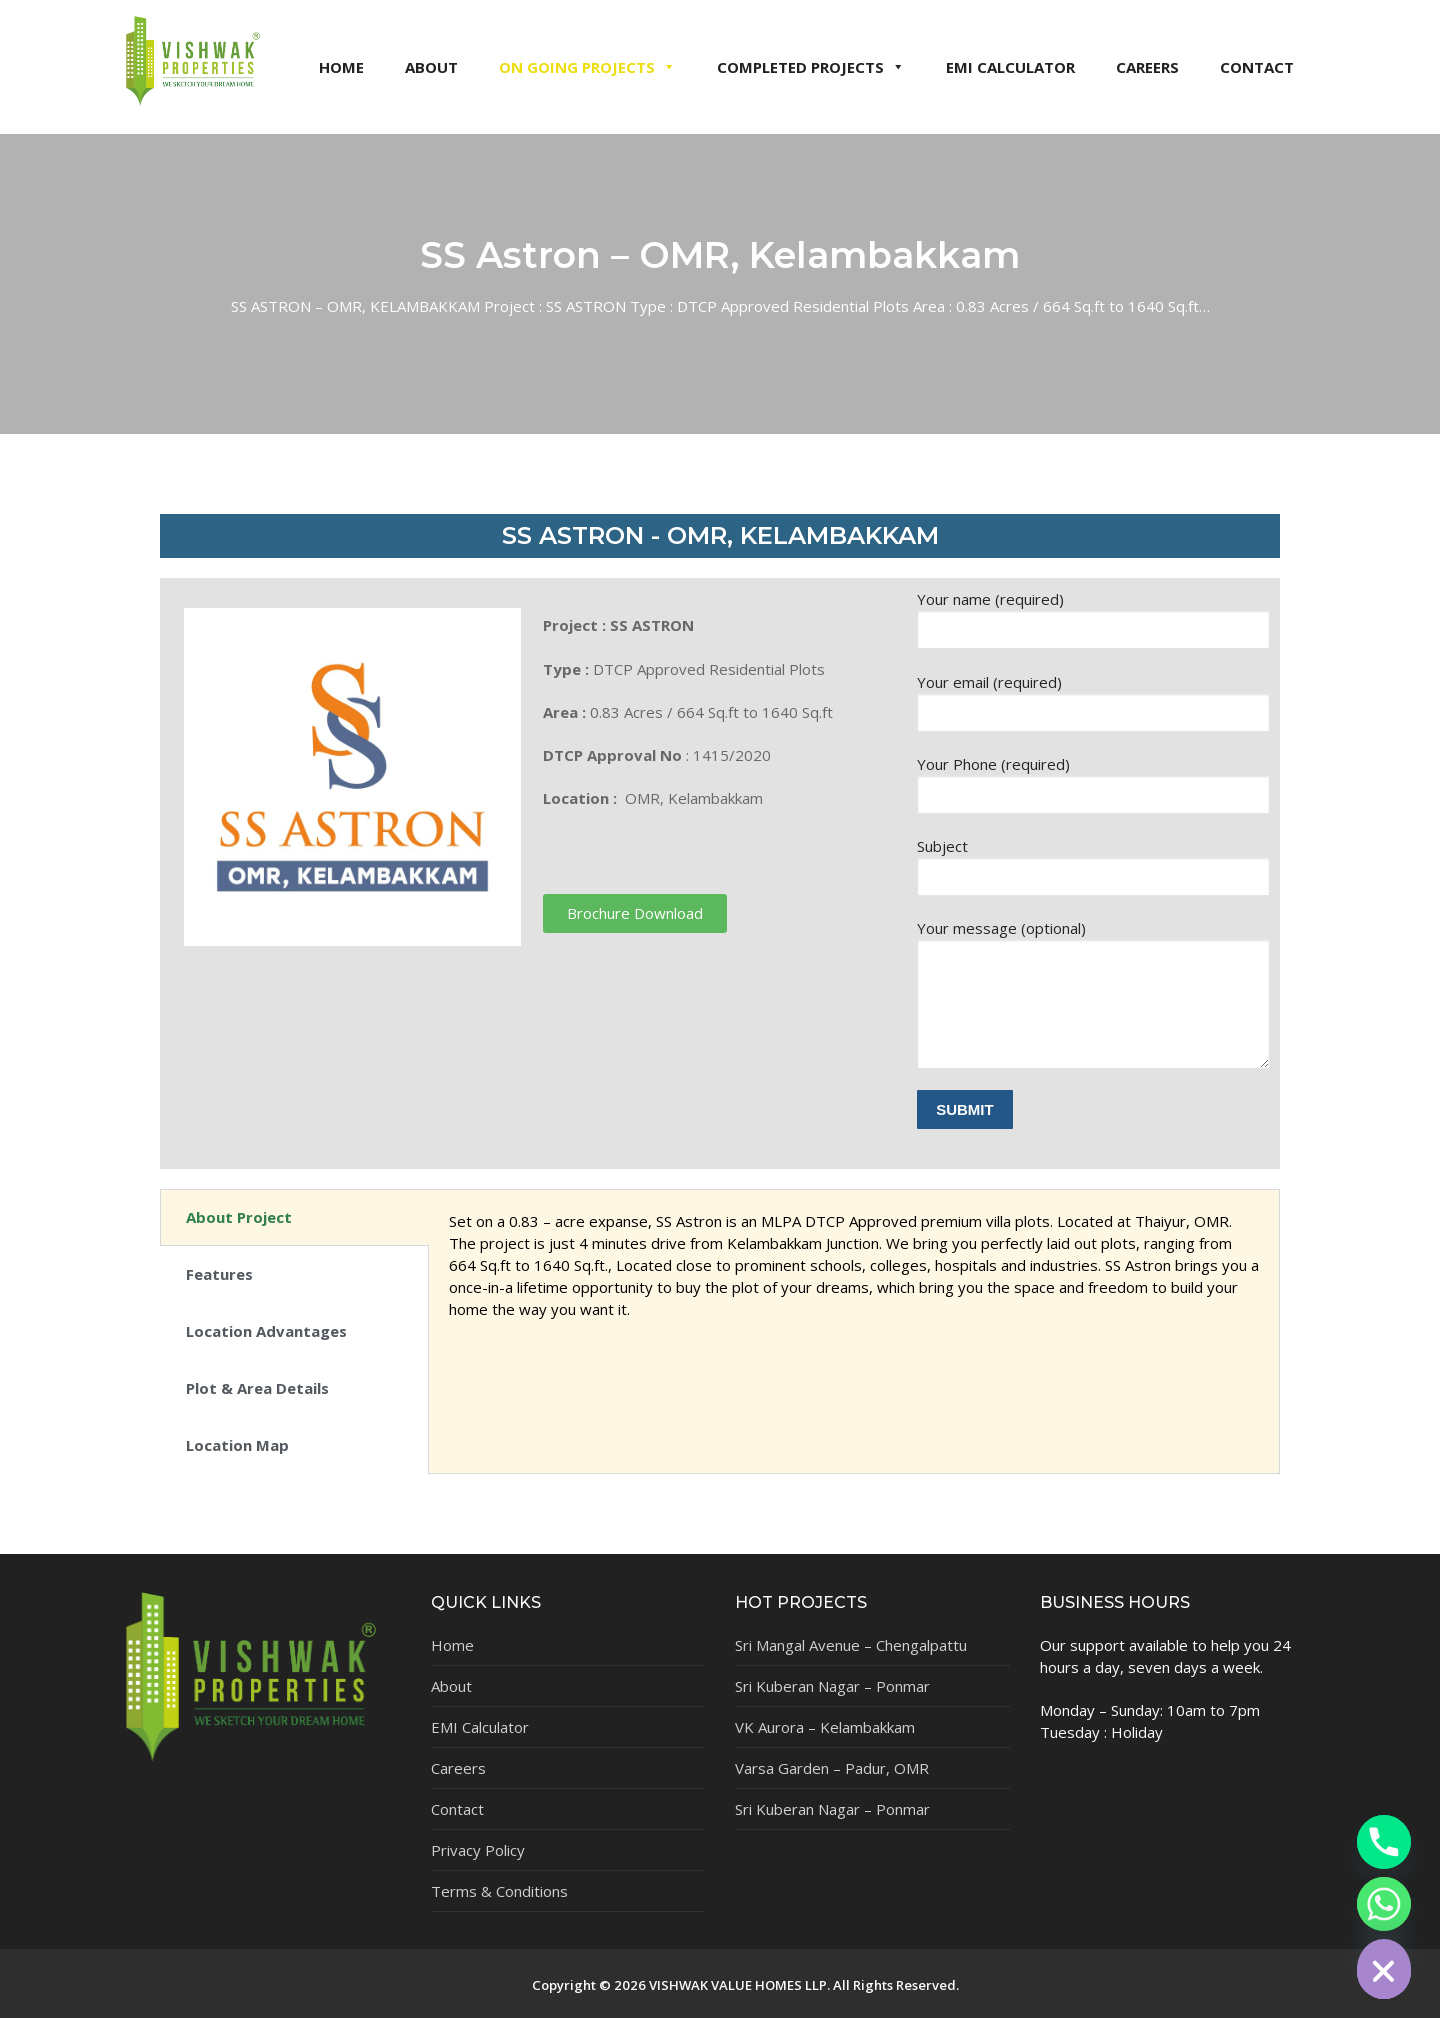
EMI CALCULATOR (1010, 67)
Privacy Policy (478, 1850)
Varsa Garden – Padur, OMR (832, 1768)
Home (452, 1645)
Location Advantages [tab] (266, 1331)
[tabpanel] (854, 1275)
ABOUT (431, 67)
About (451, 1686)
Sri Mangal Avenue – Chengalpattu (851, 1645)
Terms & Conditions (499, 1891)
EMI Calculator (480, 1727)
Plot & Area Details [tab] (257, 1388)
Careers (458, 1768)
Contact (457, 1809)
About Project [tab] (239, 1217)
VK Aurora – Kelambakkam (825, 1727)
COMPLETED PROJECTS (811, 67)
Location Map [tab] (237, 1445)
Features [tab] (219, 1274)
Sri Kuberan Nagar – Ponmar (832, 1686)
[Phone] (1384, 1842)
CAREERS (1147, 67)
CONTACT (1257, 67)
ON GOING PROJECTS (587, 67)
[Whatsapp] (1384, 1904)
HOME (341, 67)
